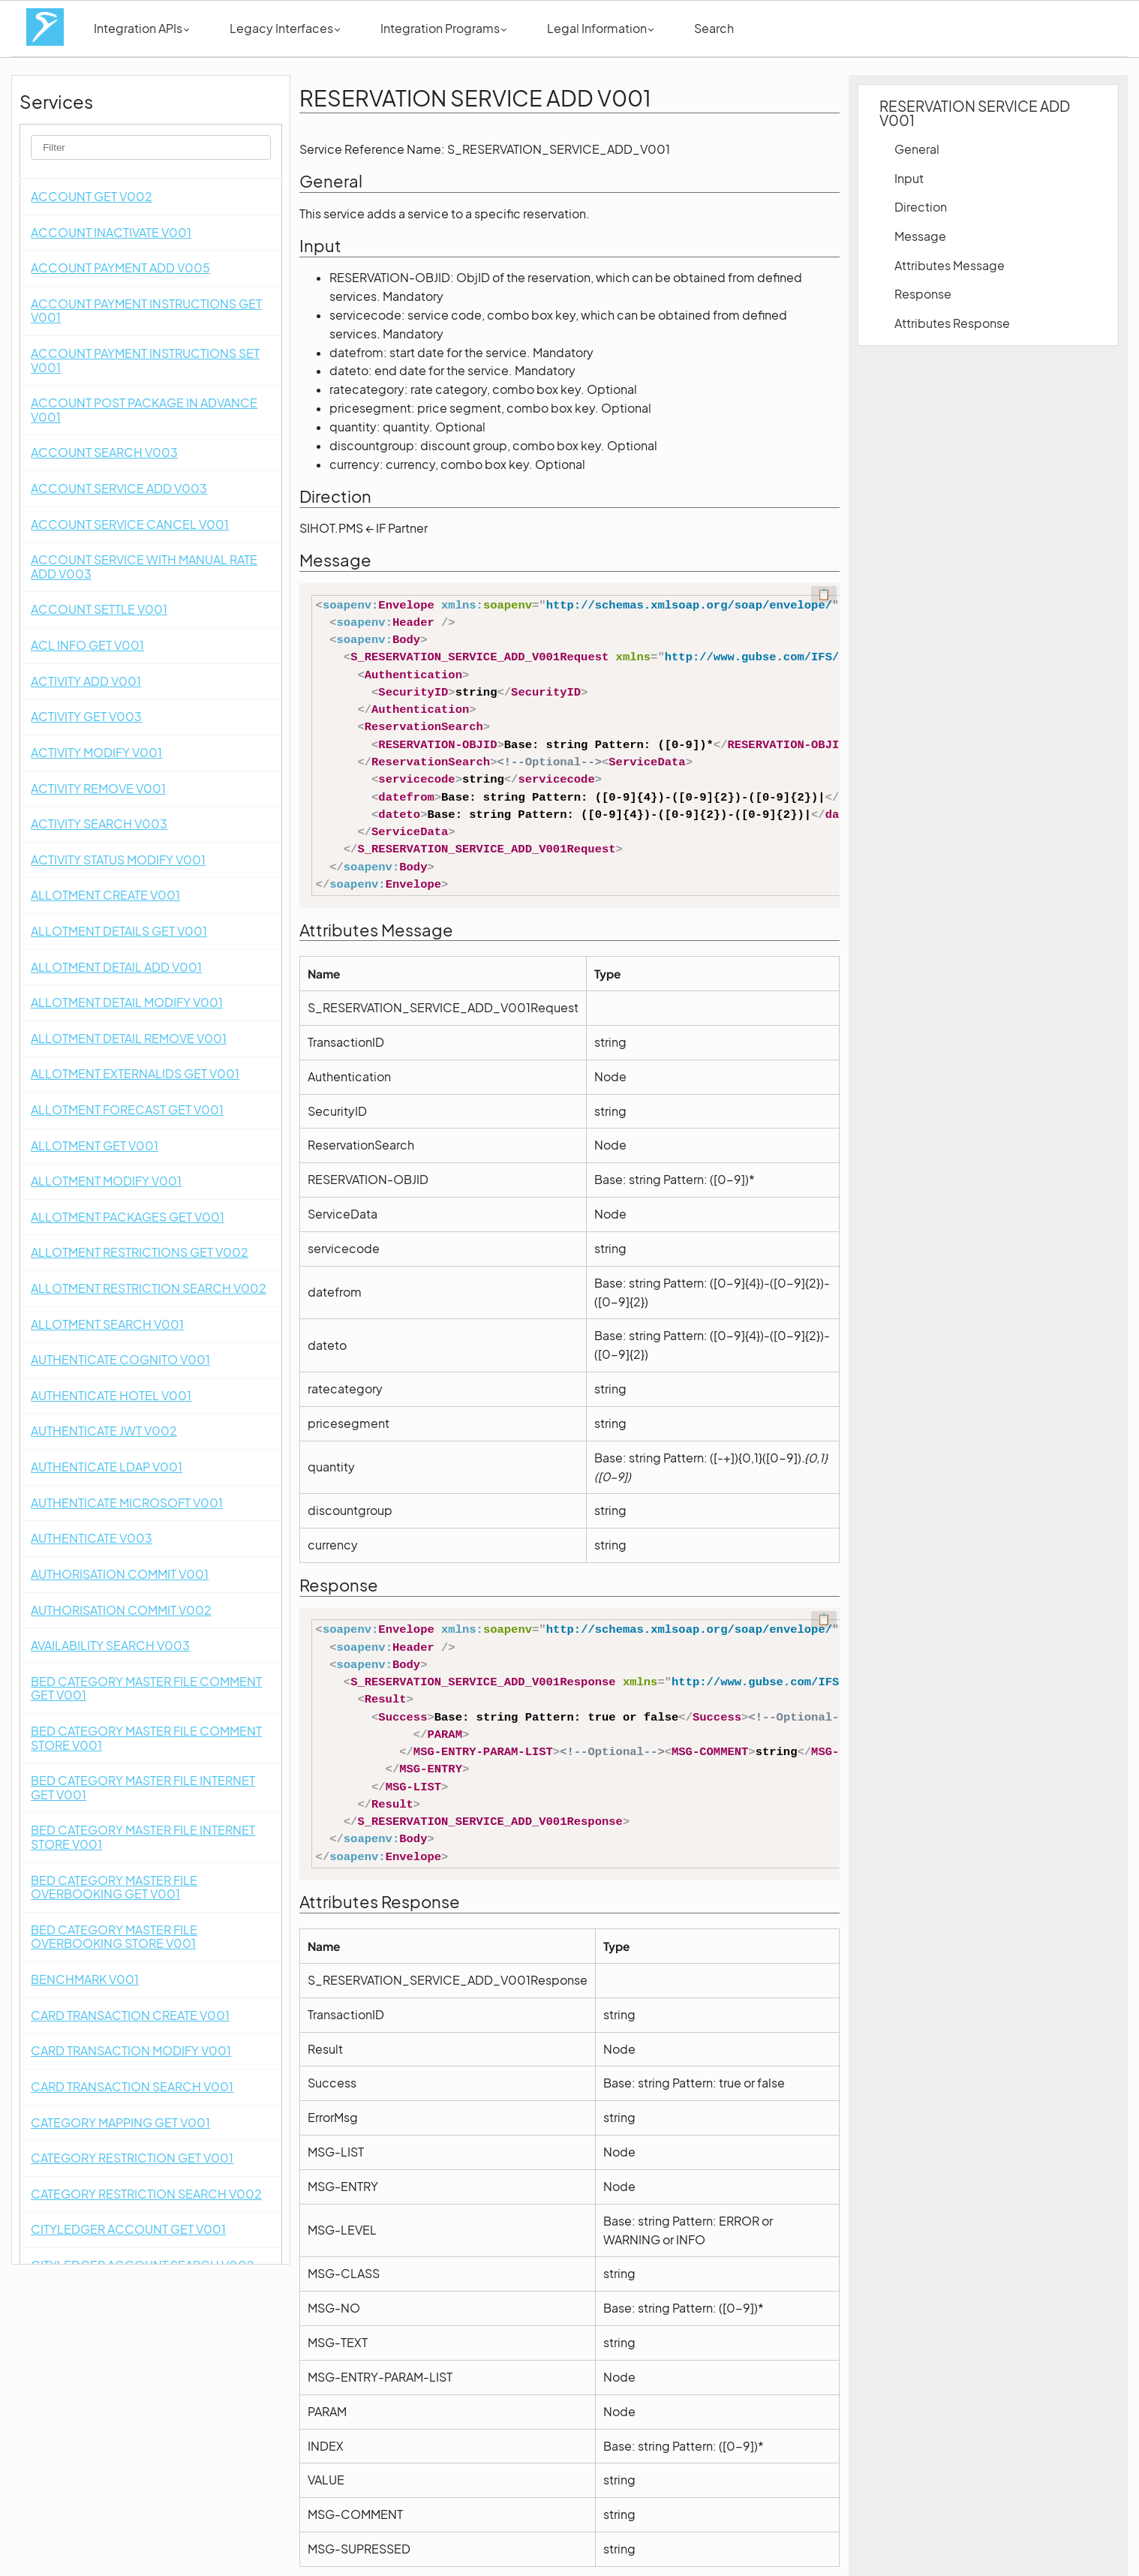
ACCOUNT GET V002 (91, 196)
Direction (920, 207)
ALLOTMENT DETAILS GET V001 (119, 931)
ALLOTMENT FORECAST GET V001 (127, 1109)
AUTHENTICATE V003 (91, 1538)
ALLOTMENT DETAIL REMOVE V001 (129, 1038)
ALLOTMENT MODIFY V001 (106, 1181)
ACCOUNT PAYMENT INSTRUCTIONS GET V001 (146, 310)
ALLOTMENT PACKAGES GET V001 (127, 1217)
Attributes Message (949, 265)
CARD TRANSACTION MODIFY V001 (131, 2050)
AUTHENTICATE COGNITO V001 (120, 1359)
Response (922, 294)
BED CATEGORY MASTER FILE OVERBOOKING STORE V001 (114, 1936)
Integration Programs (443, 28)
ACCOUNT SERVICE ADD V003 (119, 488)
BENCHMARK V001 (85, 1979)
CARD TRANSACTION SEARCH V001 (132, 2086)
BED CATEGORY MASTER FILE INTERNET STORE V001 (143, 1837)
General (916, 149)
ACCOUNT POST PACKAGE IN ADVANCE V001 (144, 409)
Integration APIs (141, 28)
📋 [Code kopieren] (824, 594)
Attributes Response (952, 323)
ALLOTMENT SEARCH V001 (107, 1324)
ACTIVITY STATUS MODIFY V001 (118, 859)
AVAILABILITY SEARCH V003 (110, 1645)
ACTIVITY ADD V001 (86, 681)
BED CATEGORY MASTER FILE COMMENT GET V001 (146, 1688)
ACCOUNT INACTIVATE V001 (111, 232)
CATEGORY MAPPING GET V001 (120, 2122)
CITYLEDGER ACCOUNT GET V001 (128, 2229)
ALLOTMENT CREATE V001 (105, 895)
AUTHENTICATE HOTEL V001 (111, 1395)
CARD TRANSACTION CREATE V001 (130, 2015)
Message (920, 236)
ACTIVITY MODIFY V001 (96, 752)
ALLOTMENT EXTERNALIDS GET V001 (135, 1073)
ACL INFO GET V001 (87, 645)
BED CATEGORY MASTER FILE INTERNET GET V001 (143, 1787)
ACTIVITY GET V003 (86, 716)
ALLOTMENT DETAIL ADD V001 (116, 967)
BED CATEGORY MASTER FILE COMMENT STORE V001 (146, 1738)
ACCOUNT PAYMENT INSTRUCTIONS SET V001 (145, 360)
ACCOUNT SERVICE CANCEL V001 (130, 524)
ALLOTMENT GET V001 (94, 1145)
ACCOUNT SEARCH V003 (104, 452)
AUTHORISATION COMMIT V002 (121, 1610)
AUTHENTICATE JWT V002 (104, 1430)
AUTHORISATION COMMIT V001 (120, 1574)
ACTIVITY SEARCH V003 (99, 823)
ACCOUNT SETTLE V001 (99, 609)
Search (714, 28)
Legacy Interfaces (285, 28)
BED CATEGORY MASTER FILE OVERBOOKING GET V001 (114, 1887)
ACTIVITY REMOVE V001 (98, 788)
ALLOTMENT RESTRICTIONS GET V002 (139, 1252)
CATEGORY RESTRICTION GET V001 (132, 2158)
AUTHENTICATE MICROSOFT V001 (127, 1502)
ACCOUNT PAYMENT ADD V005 (120, 267)
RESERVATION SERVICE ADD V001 (974, 113)
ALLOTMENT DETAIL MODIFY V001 (127, 1002)
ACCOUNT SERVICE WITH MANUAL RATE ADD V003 (144, 566)
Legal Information (600, 28)
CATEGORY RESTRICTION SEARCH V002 (146, 2194)
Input (909, 178)
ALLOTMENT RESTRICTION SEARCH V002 (148, 1288)
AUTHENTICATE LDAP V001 (106, 1466)
